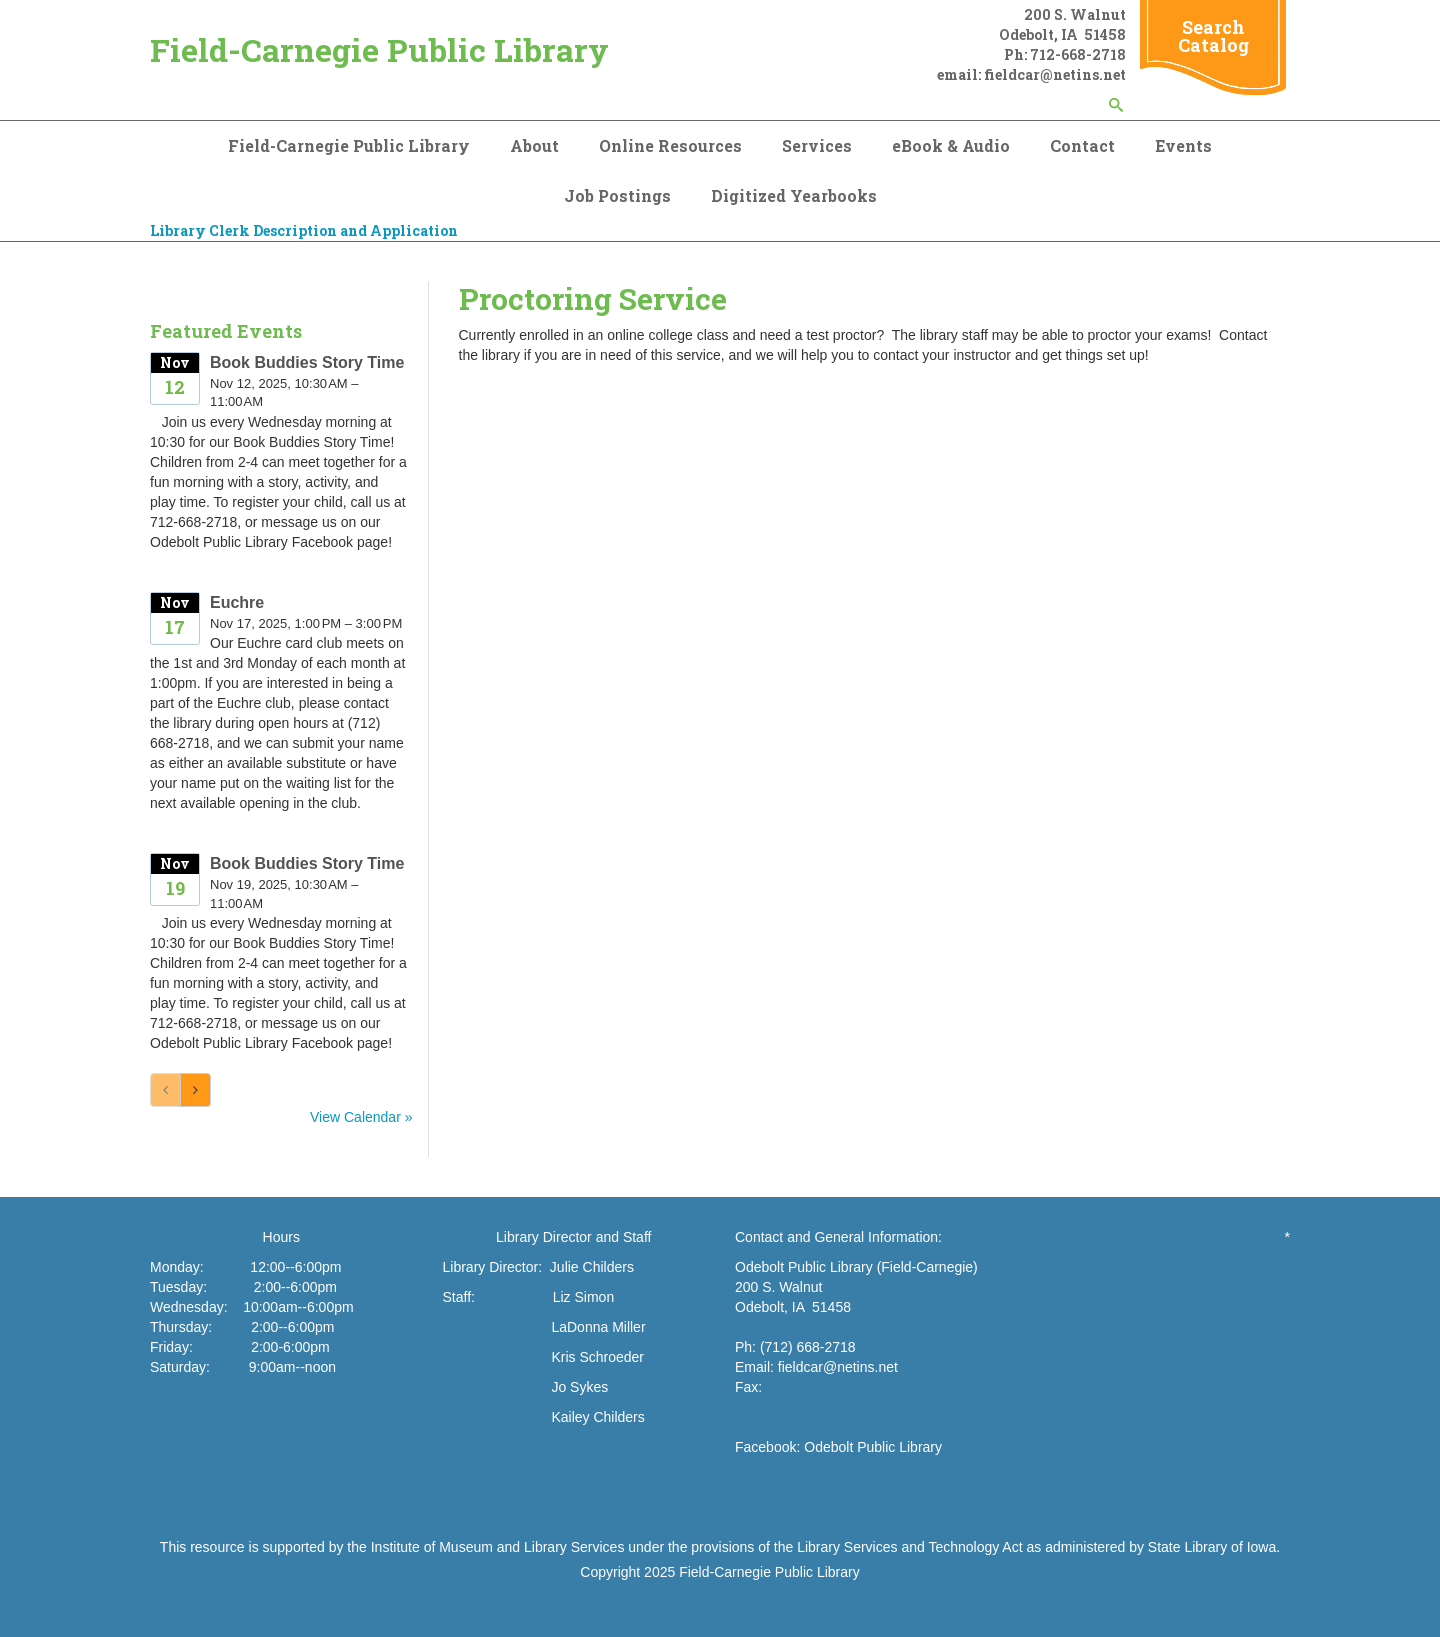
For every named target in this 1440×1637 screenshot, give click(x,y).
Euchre (237, 602)
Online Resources (670, 145)
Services (817, 145)
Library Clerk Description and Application (304, 230)
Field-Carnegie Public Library (379, 49)
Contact (1082, 145)
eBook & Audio (951, 145)
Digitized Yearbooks (794, 195)
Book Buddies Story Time (307, 362)
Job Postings (617, 195)
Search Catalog (1213, 36)
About (534, 145)
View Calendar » (361, 1117)
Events (1183, 145)
